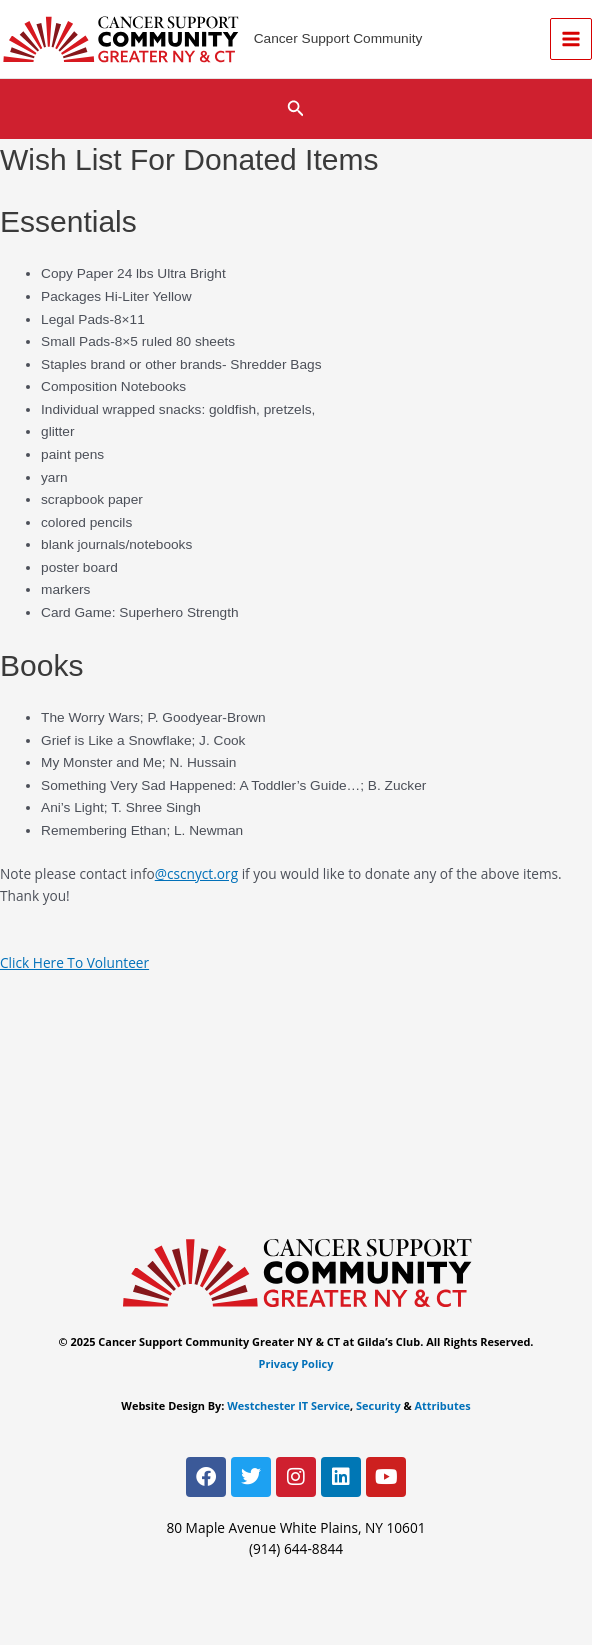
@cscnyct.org (196, 873)
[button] (296, 109)
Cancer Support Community (338, 38)
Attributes (443, 1405)
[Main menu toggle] (571, 39)
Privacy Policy (296, 1363)
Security (378, 1405)
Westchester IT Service (288, 1405)
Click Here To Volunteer (74, 962)
